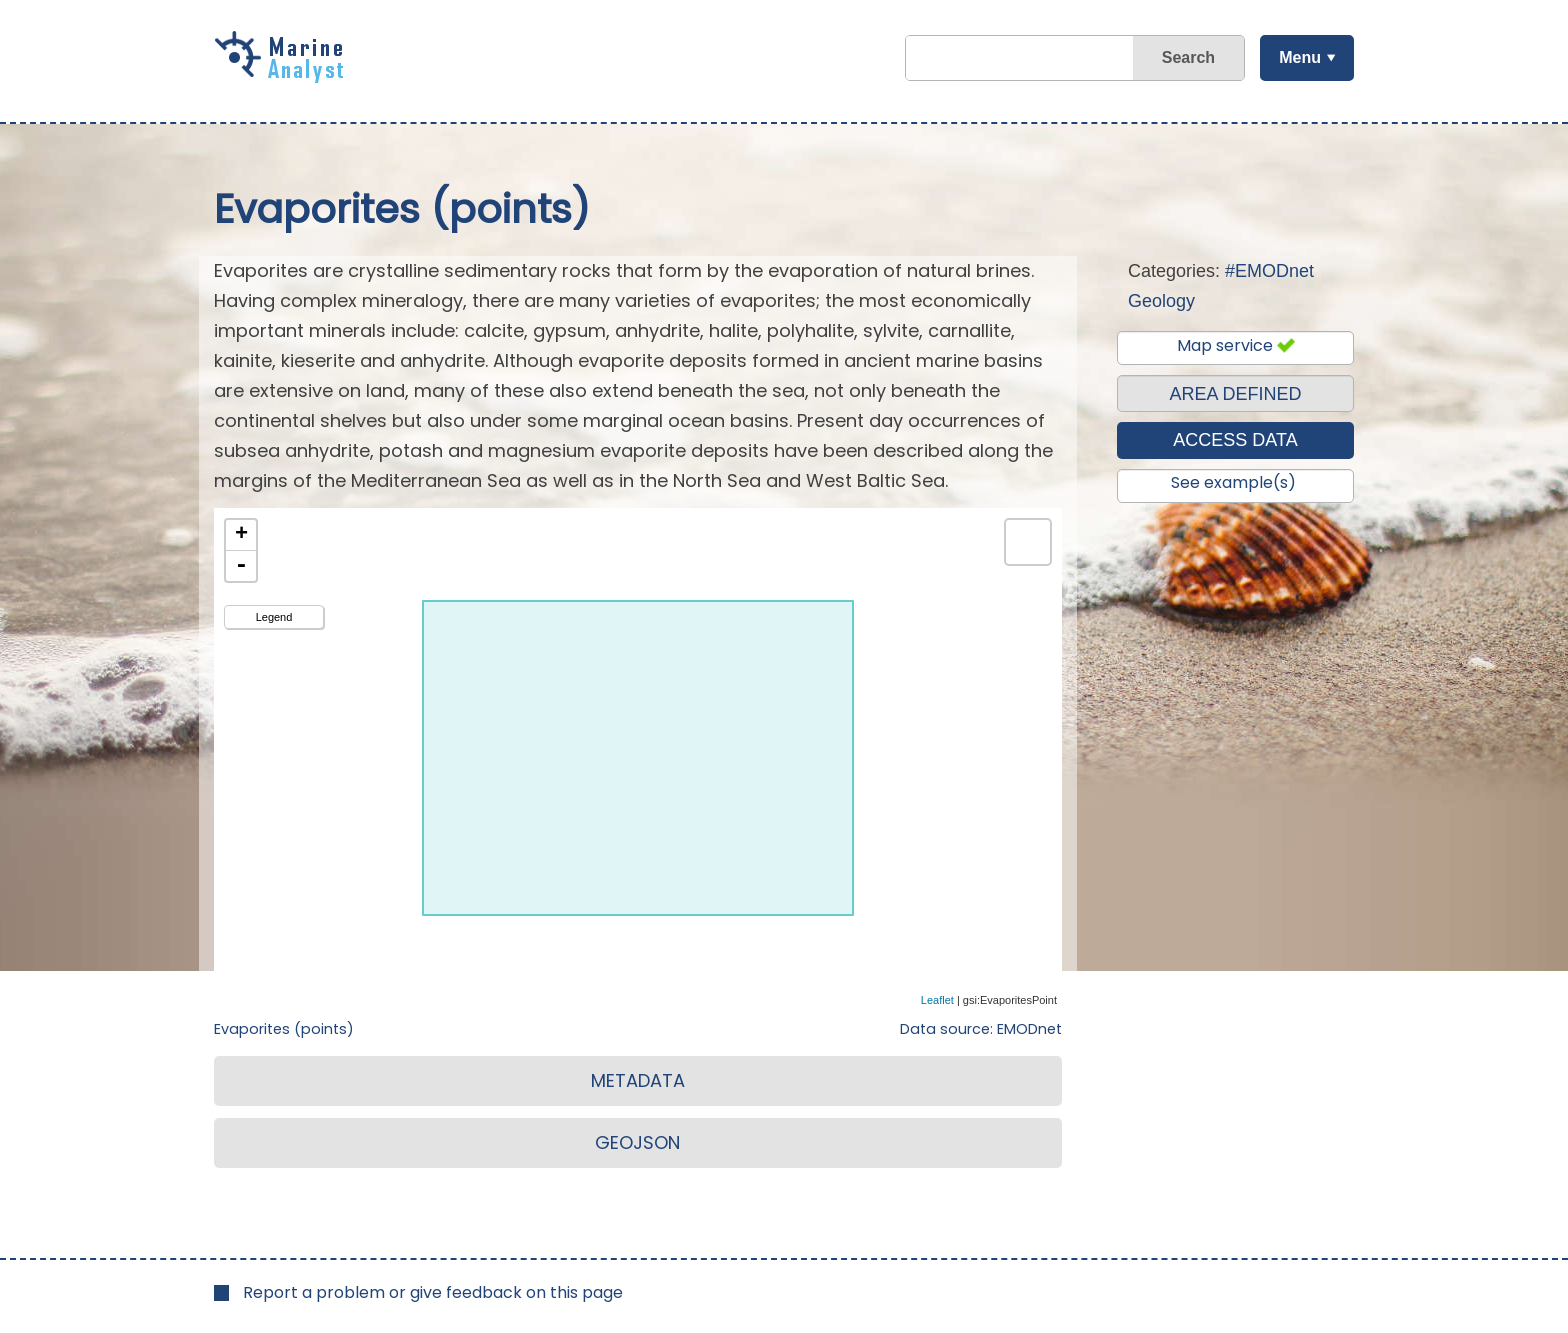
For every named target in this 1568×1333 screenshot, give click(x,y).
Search (1187, 57)
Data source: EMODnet (981, 1029)
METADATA (638, 1080)
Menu (1299, 57)
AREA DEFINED (1235, 394)
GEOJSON (637, 1142)
